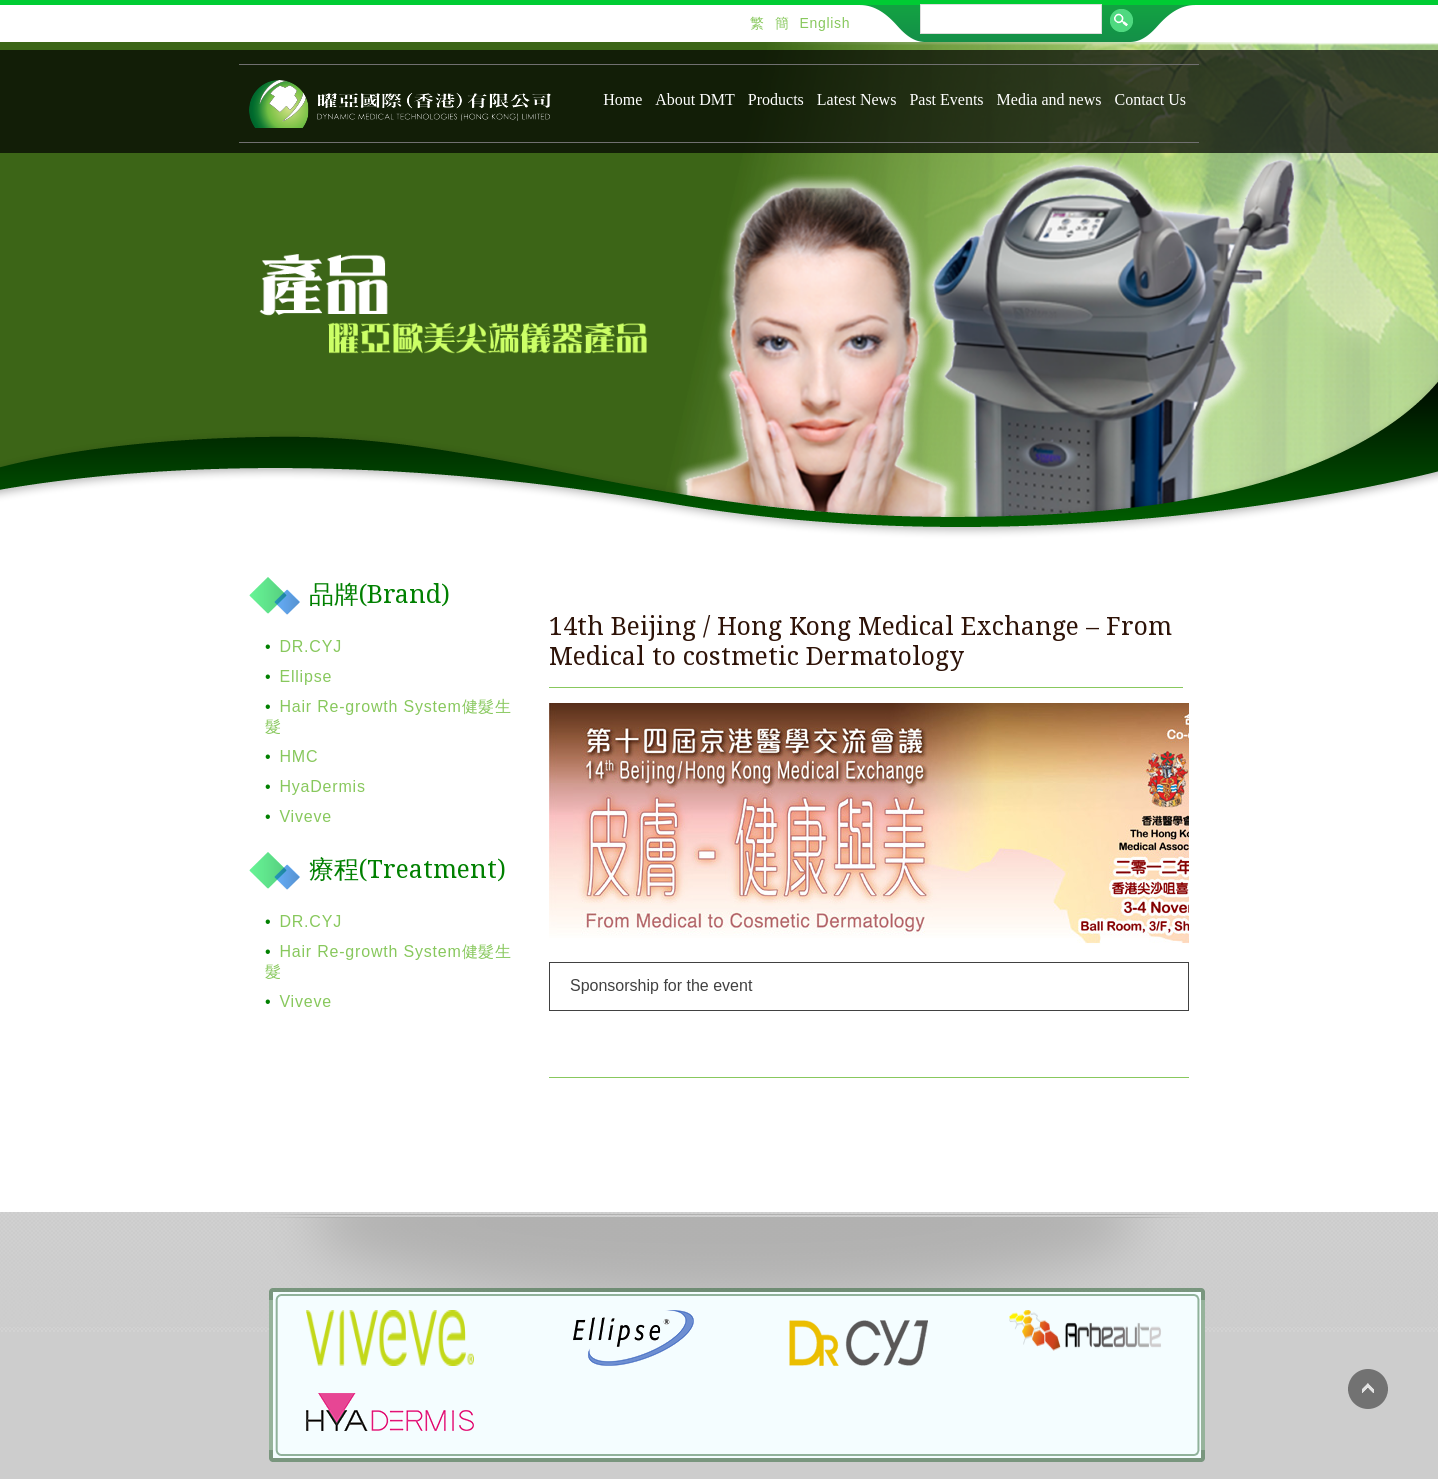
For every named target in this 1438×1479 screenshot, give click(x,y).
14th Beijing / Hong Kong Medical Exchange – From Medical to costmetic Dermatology (860, 641)
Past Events (946, 99)
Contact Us (1150, 99)
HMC (298, 756)
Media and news (1049, 99)
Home (622, 99)
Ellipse (305, 676)
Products (776, 99)
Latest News (857, 99)
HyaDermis (322, 786)
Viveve (305, 816)
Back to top (1368, 1389)
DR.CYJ (310, 646)
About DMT (695, 99)
